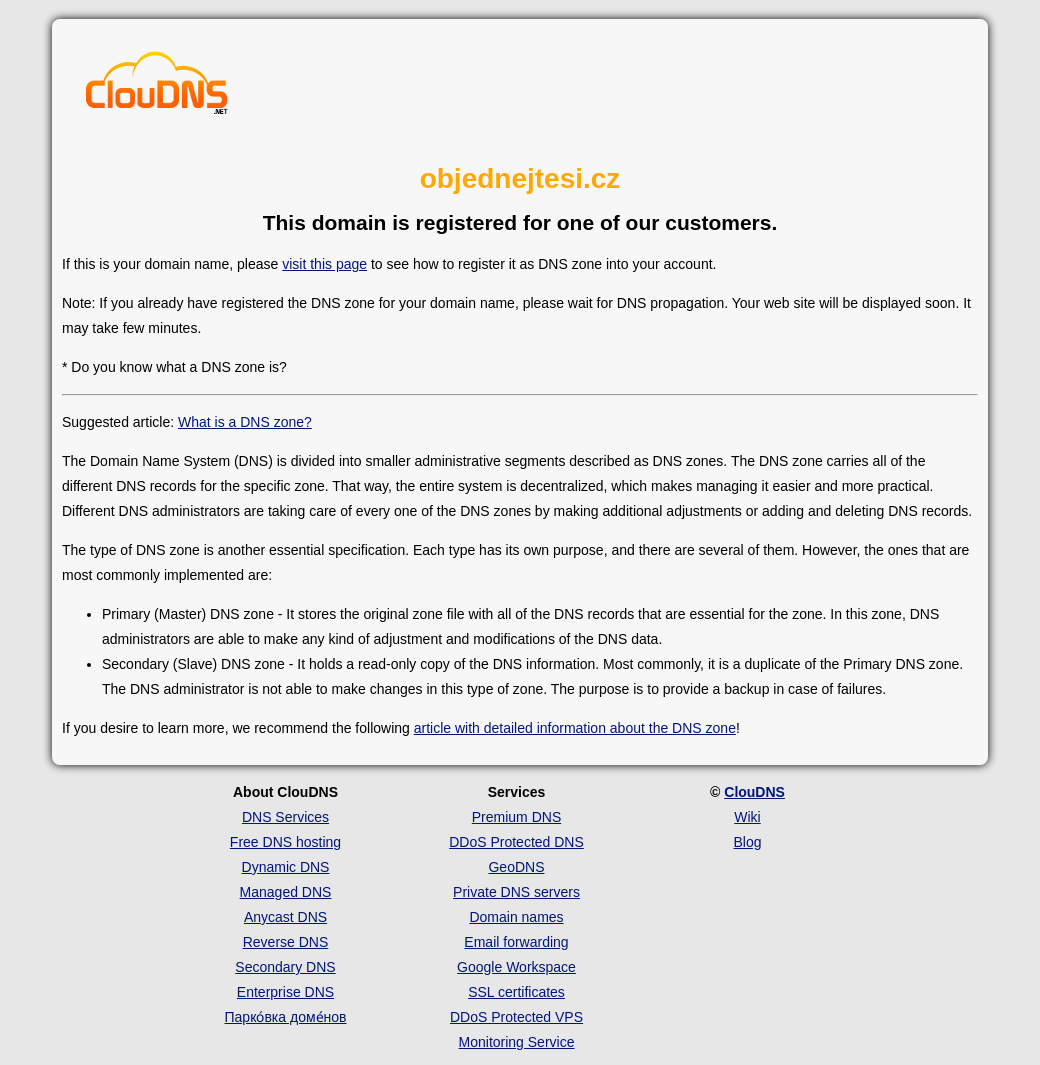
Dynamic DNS (286, 867)
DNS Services (285, 817)
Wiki (747, 817)
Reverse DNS (286, 942)
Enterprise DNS (285, 992)
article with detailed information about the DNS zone (575, 728)
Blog (747, 842)
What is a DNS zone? (245, 422)
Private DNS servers (516, 892)
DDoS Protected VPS (516, 1017)
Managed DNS (286, 892)
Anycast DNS (285, 917)
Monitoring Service (517, 1042)
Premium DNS (516, 817)
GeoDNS (516, 867)
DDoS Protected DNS (516, 842)
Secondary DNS (285, 967)
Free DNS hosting (285, 842)
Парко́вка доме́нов (286, 1017)
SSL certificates (516, 992)
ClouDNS (754, 792)
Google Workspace (516, 967)
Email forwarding (516, 942)
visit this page (324, 264)
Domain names (516, 917)
